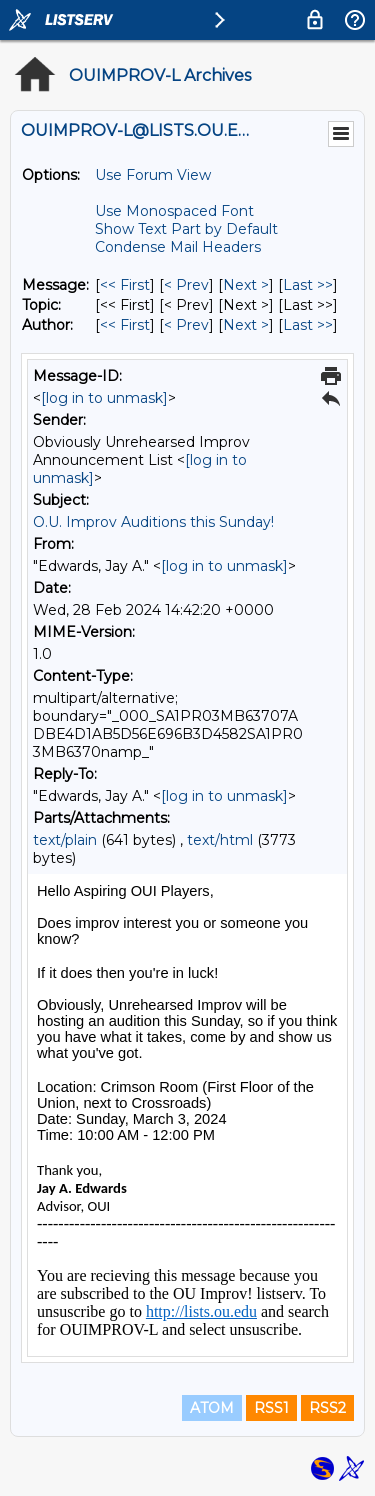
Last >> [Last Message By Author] (308, 325)
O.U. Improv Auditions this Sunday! (153, 522)
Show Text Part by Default (186, 229)
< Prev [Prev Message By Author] (186, 325)
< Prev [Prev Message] (186, 285)
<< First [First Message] (125, 285)
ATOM (212, 1408)
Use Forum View (153, 175)
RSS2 (327, 1408)
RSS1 (271, 1408)
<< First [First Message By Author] (125, 325)
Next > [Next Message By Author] (246, 325)
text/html (220, 840)
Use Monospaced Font (174, 211)
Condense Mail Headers (178, 247)
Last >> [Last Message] (308, 285)
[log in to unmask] (104, 398)
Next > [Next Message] (246, 285)
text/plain (65, 840)
